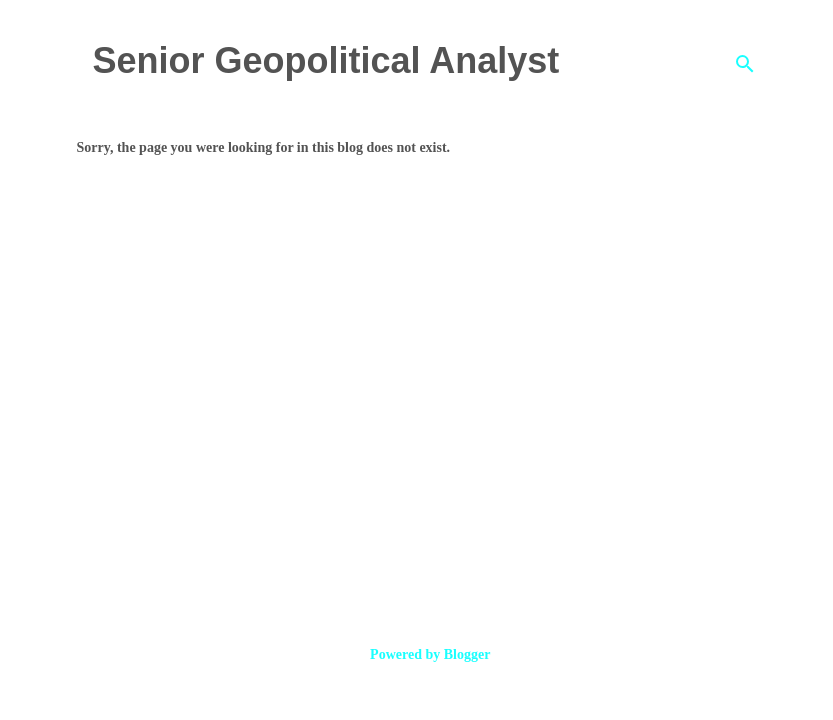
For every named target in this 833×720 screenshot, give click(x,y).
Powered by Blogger (417, 654)
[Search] (745, 64)
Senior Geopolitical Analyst (326, 60)
